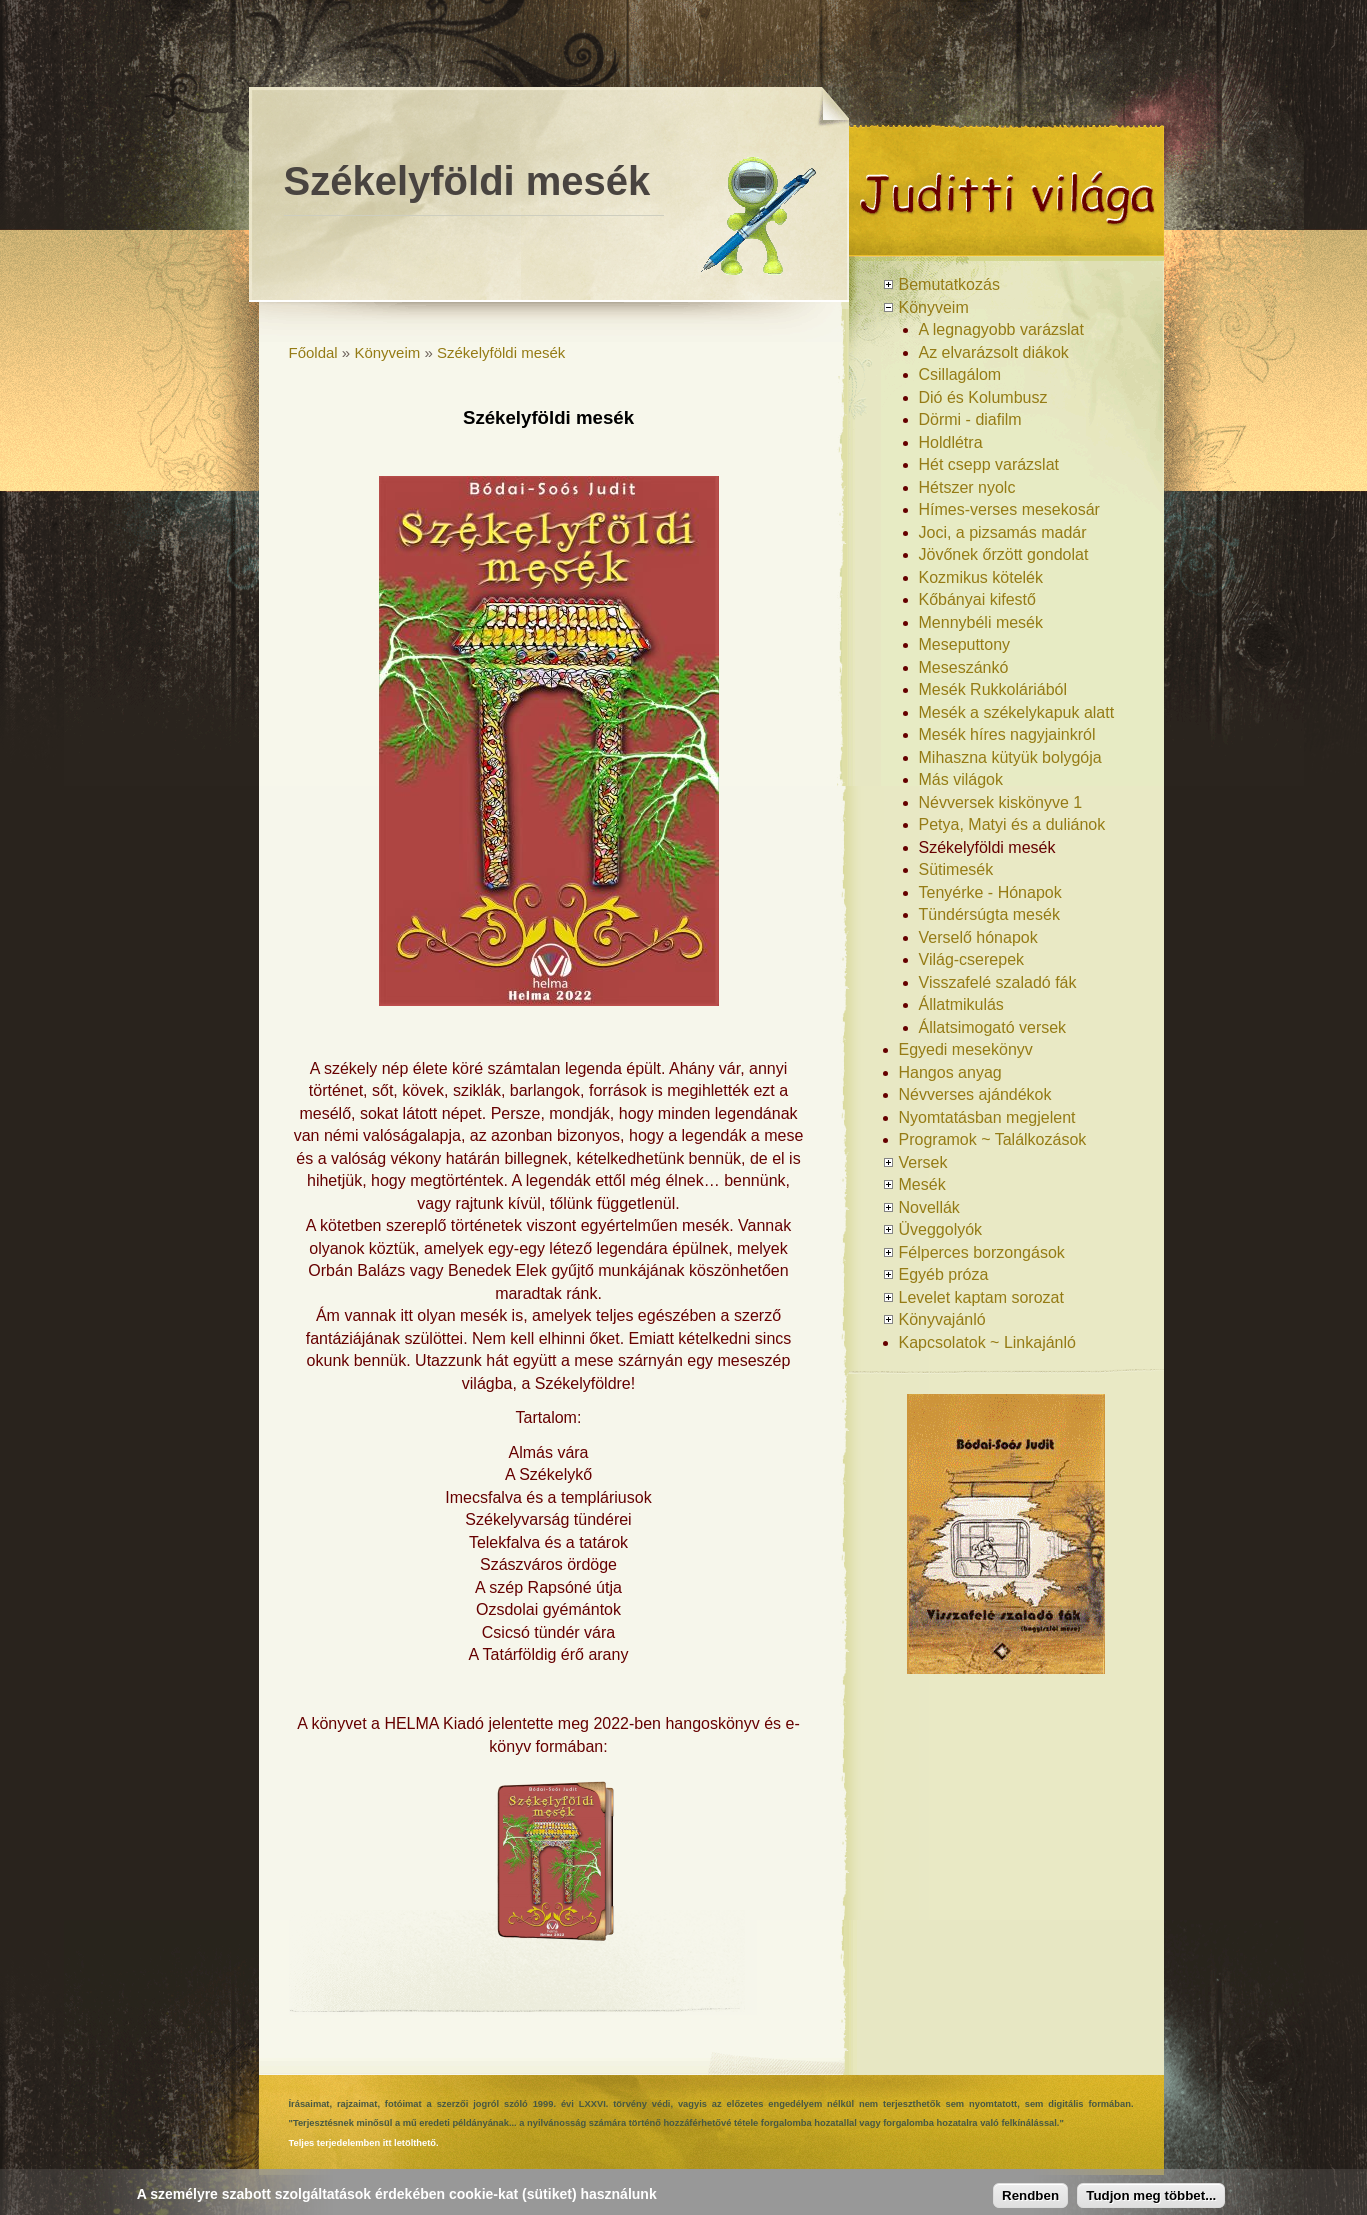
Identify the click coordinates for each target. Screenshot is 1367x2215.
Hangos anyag (950, 1072)
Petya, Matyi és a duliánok (1012, 824)
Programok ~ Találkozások (993, 1139)
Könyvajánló (942, 1319)
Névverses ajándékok (975, 1094)
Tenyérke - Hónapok (990, 892)
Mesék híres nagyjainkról (1007, 734)
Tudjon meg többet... (1151, 2195)
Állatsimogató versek (993, 1027)
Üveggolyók (941, 1229)
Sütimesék (956, 869)
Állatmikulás (961, 1004)
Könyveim (387, 352)
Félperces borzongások (982, 1252)
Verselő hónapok (978, 937)
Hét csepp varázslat (989, 464)
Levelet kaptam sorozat (981, 1297)
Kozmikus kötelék (981, 577)
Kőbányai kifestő (977, 599)
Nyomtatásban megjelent (987, 1117)
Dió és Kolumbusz (983, 397)
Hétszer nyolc (967, 487)
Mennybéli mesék (981, 622)
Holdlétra (951, 442)
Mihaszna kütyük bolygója (1010, 757)
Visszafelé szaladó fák (998, 982)
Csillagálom (960, 374)
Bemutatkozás (949, 284)
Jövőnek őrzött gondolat (1004, 554)
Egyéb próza (944, 1274)
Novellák (929, 1207)
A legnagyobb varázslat (1001, 329)
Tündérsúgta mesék (989, 914)
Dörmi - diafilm (970, 419)
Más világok (961, 779)
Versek (923, 1162)
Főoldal (313, 352)
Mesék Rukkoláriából (993, 689)
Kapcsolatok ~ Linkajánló (987, 1342)
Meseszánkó (964, 667)
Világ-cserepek (972, 959)
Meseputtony (965, 644)
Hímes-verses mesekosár (1009, 509)
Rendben (1030, 2195)
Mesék (922, 1184)
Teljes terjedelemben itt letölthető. (364, 2143)
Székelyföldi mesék (501, 352)
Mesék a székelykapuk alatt (1017, 712)
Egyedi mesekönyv (966, 1049)
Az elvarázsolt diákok (994, 352)
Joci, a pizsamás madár (1003, 532)
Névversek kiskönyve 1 (1001, 802)
